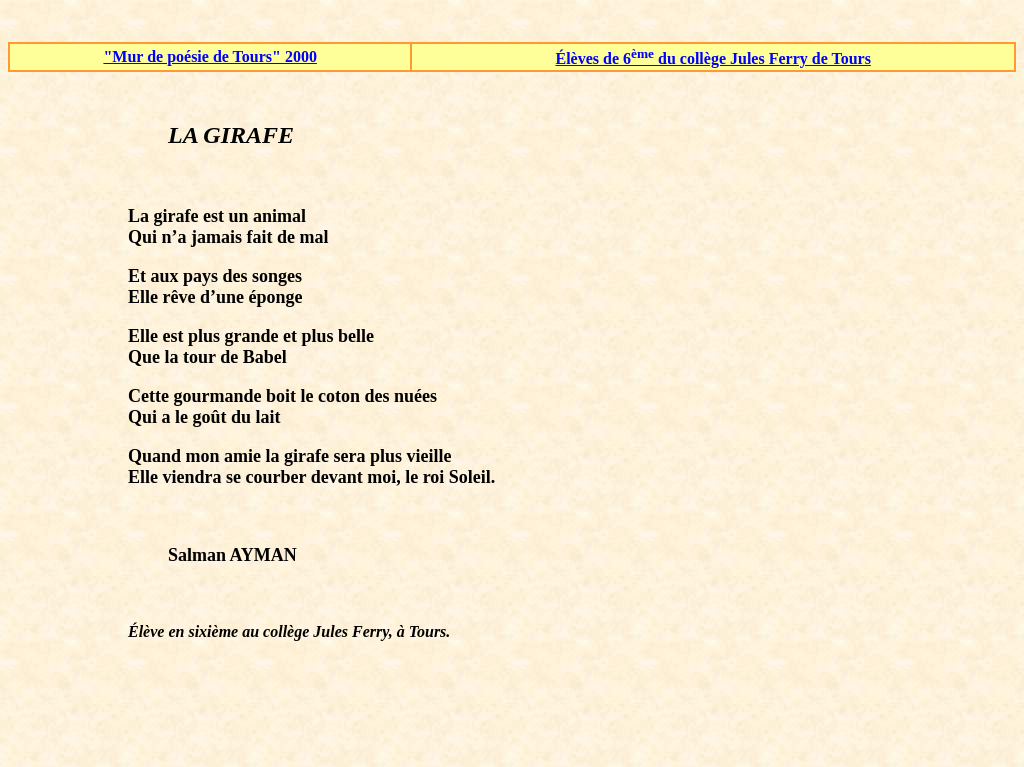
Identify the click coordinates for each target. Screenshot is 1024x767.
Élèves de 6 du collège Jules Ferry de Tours (713, 58)
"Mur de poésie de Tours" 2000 (210, 56)
